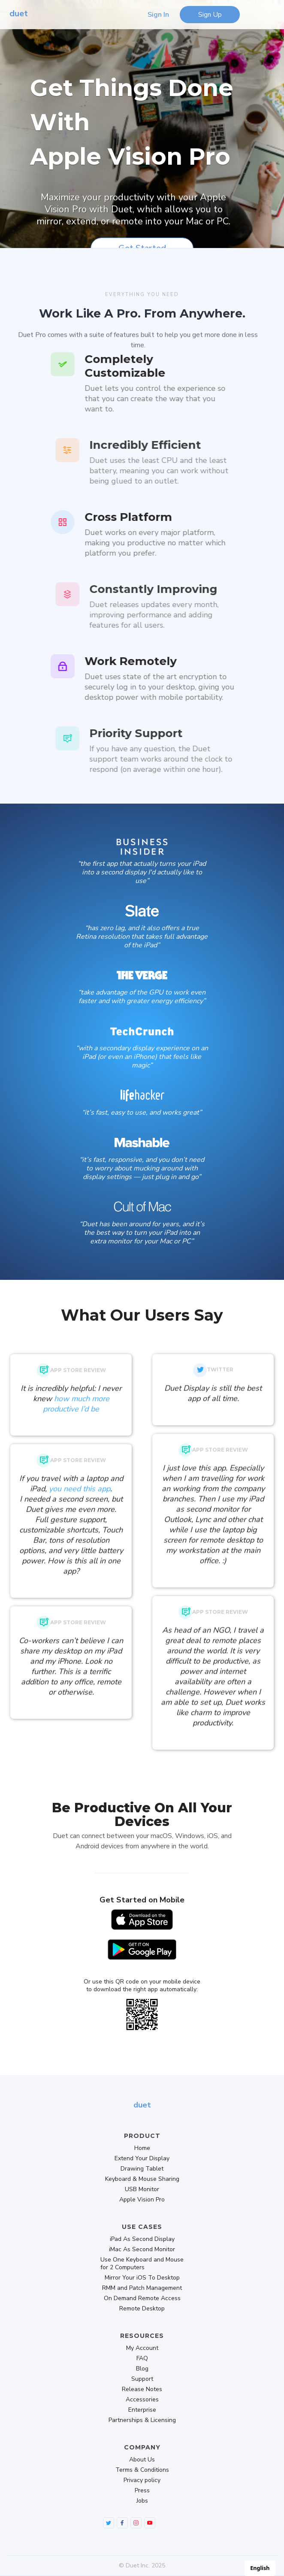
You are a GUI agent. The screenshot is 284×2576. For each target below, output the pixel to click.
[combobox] (260, 2568)
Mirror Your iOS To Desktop (142, 2278)
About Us (142, 2460)
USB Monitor (142, 2189)
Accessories (142, 2400)
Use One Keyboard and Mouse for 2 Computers (142, 2263)
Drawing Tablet (142, 2169)
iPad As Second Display (142, 2239)
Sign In (158, 14)
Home (142, 2148)
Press (142, 2490)
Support (142, 2379)
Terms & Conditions (142, 2470)
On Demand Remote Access (142, 2298)
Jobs (142, 2501)
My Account (142, 2348)
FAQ (142, 2358)
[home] (17, 14)
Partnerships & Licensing (142, 2420)
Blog (142, 2369)
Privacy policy (142, 2480)
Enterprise (142, 2410)
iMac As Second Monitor (142, 2249)
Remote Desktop (142, 2309)
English (259, 2568)
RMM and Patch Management (142, 2288)
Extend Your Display (142, 2158)
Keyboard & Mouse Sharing (142, 2179)
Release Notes (142, 2389)
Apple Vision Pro (142, 2200)
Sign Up (210, 14)
